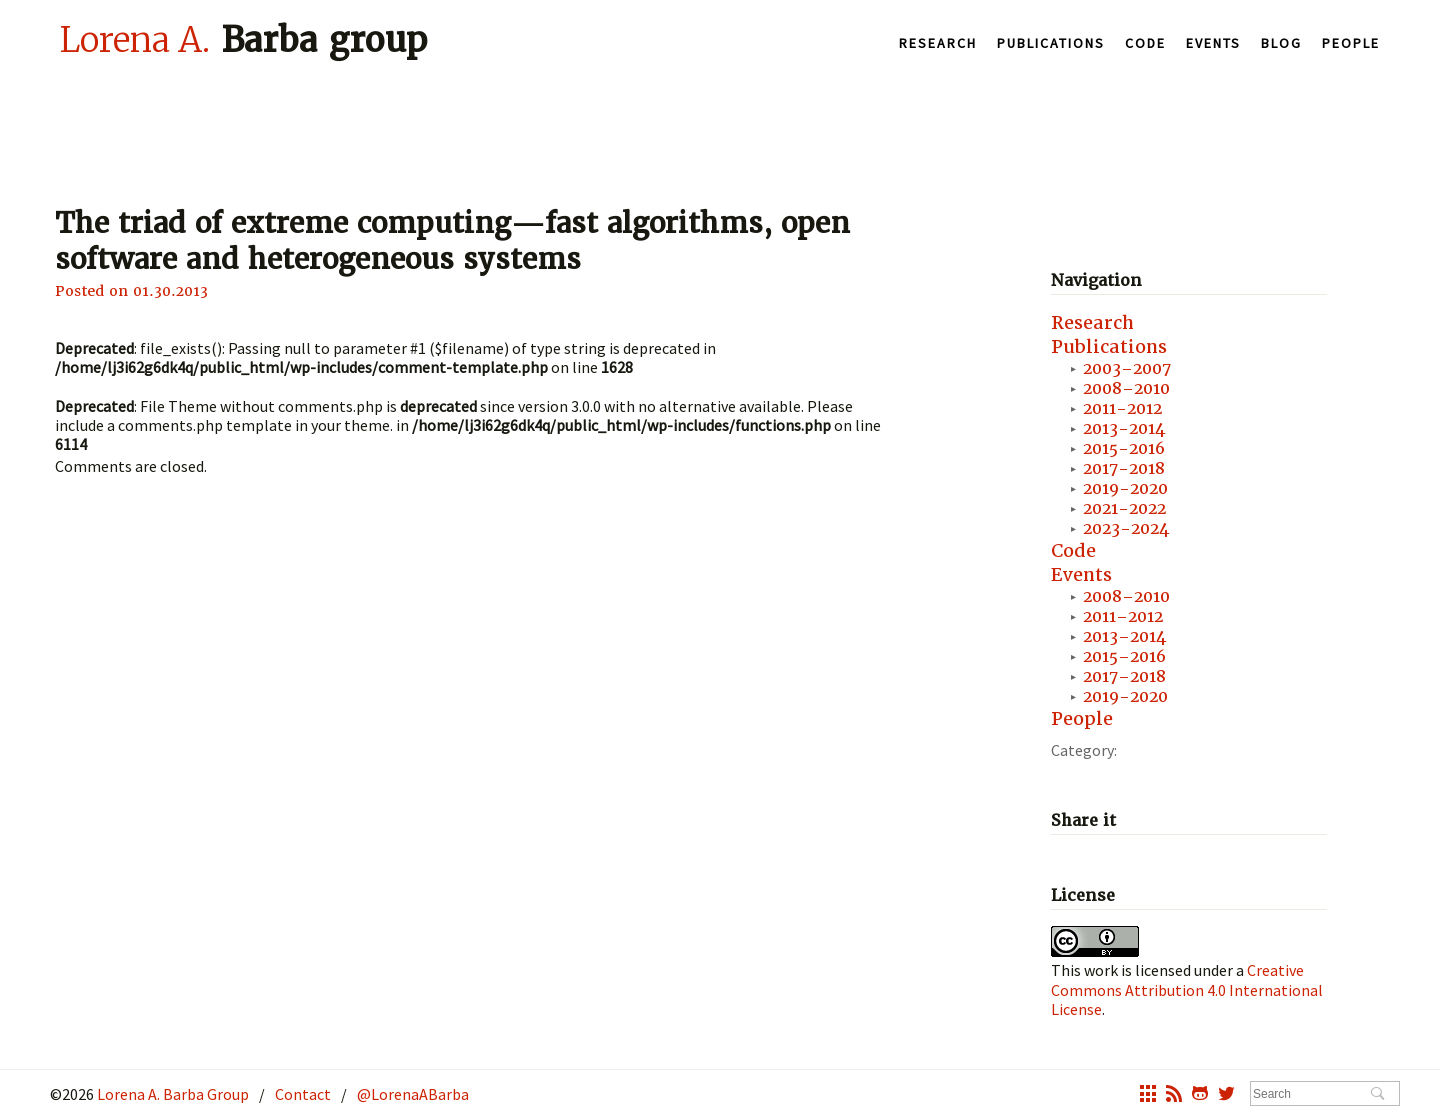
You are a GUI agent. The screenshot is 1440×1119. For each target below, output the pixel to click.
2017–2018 (1124, 676)
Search (1377, 1095)
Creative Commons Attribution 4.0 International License (1187, 989)
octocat (1200, 1096)
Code (1145, 43)
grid (1148, 1096)
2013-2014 (1124, 428)
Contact (303, 1094)
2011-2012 (1122, 408)
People (1351, 43)
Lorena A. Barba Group (171, 1094)
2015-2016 (1124, 448)
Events (1213, 43)
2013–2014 (1124, 636)
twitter (1226, 1096)
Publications (1051, 43)
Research (938, 43)
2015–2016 (1124, 656)
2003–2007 (1127, 368)
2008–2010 (1126, 388)
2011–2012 (1123, 616)
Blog (1281, 43)
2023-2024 (1126, 528)
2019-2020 (1125, 488)
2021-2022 (1124, 508)
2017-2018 (1124, 468)
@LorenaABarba (413, 1094)
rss (1174, 1096)
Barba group (243, 39)
